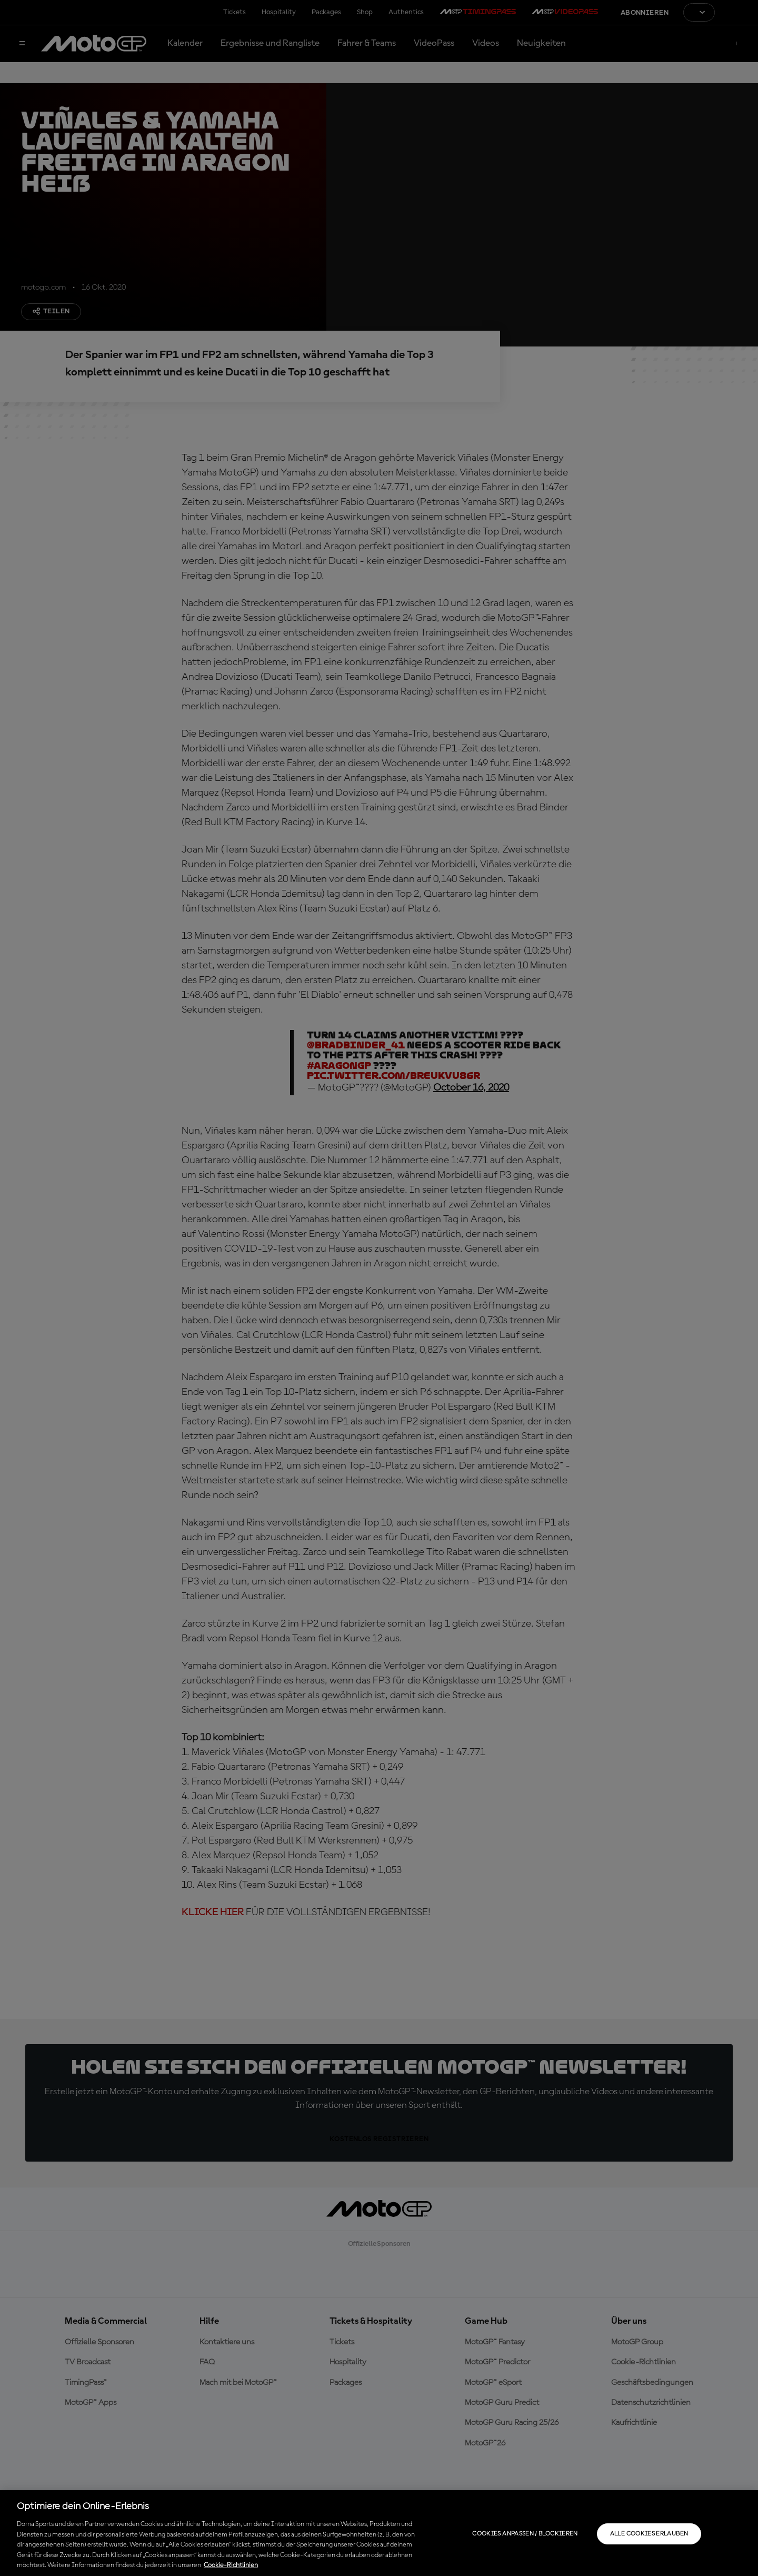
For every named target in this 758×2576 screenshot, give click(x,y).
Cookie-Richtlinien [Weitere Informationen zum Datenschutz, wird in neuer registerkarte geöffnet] (231, 2565)
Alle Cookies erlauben (649, 2534)
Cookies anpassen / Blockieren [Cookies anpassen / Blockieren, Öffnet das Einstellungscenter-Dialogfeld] (524, 2534)
